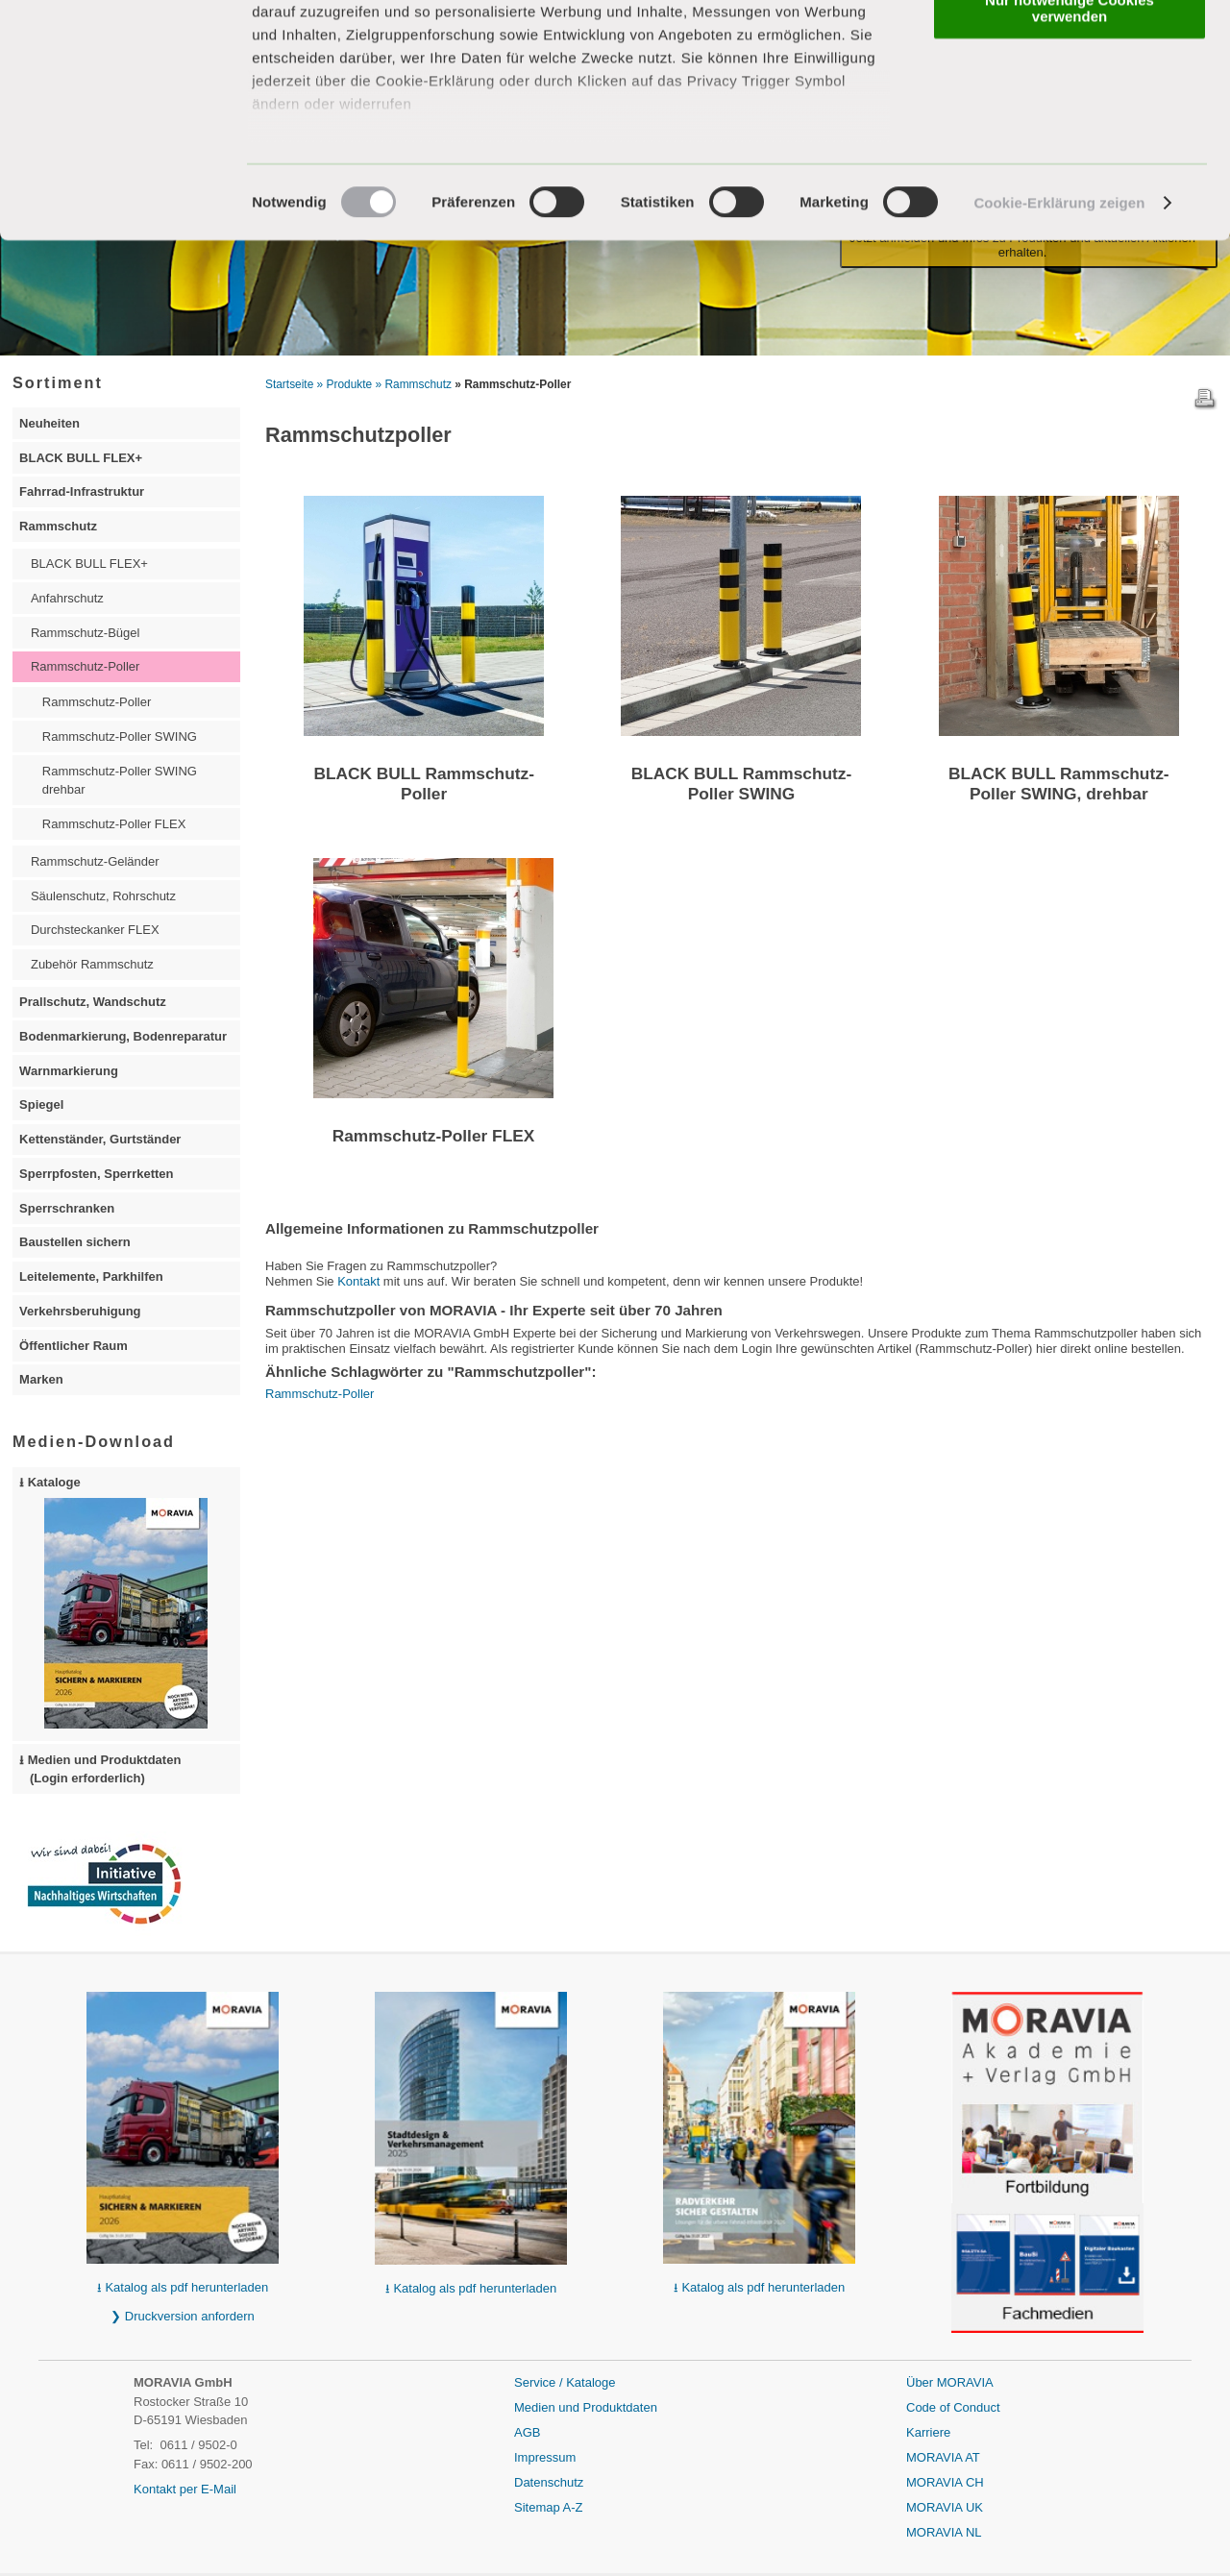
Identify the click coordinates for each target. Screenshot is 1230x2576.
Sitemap (538, 2507)
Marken (41, 1379)
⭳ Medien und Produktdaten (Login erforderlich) (100, 1769)
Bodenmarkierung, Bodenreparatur (123, 1036)
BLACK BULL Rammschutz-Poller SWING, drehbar (1058, 783)
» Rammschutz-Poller (513, 384)
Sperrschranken (66, 1208)
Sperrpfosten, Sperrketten (96, 1173)
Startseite (289, 384)
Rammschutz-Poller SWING (119, 736)
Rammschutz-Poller (319, 1393)
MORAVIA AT (943, 2457)
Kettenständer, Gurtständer (100, 1139)
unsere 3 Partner (369, 69)
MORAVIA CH (945, 2482)
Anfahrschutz (67, 598)
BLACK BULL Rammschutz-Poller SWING (741, 783)
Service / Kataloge (565, 2382)
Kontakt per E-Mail (185, 2489)
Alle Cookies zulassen (1069, 47)
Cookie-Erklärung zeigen (1058, 307)
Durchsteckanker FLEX (95, 929)
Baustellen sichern (75, 1242)
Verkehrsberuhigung (79, 1311)
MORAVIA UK (944, 2507)
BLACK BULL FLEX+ (80, 458)
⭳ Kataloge (113, 1602)
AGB (527, 2432)
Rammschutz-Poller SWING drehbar (119, 780)
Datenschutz (548, 2482)
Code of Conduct (953, 2407)
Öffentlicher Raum (73, 1345)
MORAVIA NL (944, 2532)
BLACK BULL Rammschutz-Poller (423, 783)
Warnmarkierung (68, 1071)
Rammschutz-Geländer (95, 861)
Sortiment (57, 382)
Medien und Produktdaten (585, 2407)
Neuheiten (49, 423)
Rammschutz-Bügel (85, 633)
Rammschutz (58, 526)
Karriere (928, 2432)
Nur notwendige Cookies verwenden (1069, 112)
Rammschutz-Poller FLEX (433, 1135)
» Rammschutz (414, 384)
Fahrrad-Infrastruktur (81, 491)
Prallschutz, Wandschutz (92, 1001)
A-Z (573, 2507)
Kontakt (358, 1281)
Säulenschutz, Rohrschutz (103, 896)
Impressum (545, 2457)
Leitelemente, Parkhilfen (91, 1276)
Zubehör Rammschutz (92, 964)
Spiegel (41, 1104)
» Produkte (345, 384)
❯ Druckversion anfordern (183, 2316)
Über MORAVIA (950, 2382)
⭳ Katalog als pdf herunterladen (182, 2287)
